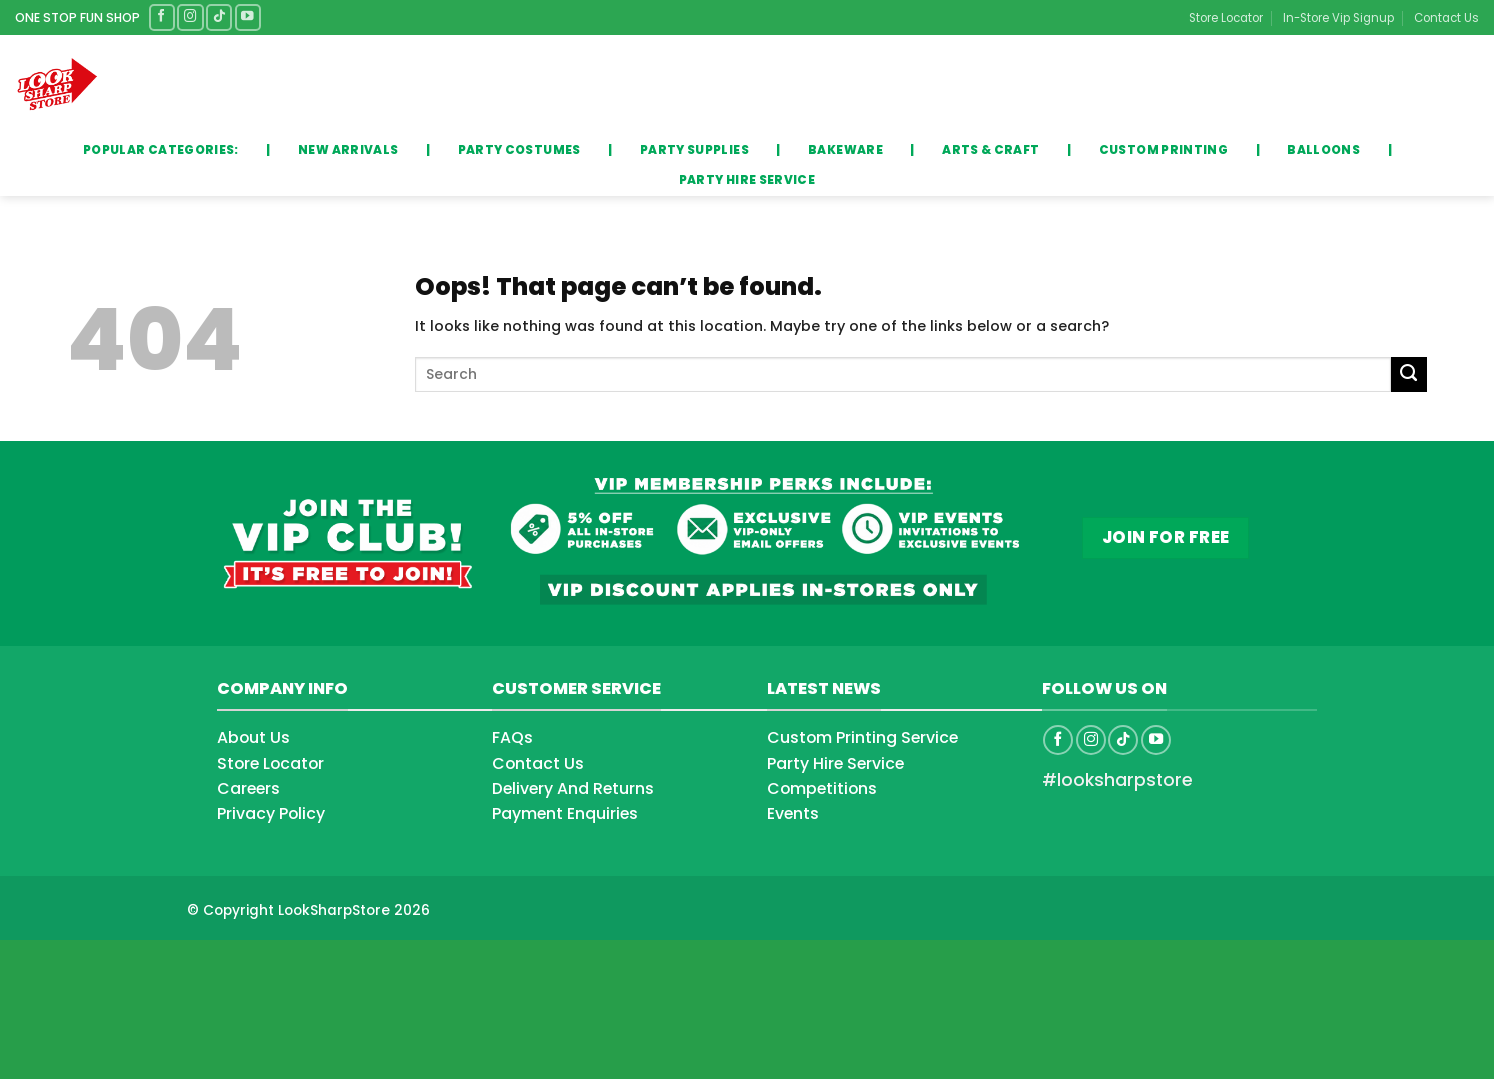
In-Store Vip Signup (1338, 18)
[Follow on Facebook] (162, 17)
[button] (1427, 85)
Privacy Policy (271, 813)
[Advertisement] (160, 990)
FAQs (512, 737)
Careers (248, 788)
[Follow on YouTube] (248, 17)
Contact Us (1446, 18)
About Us (253, 737)
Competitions (822, 788)
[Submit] (886, 85)
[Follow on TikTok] (219, 17)
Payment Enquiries (565, 813)
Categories (168, 84)
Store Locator (1226, 18)
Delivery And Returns (573, 788)
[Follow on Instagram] (190, 17)
